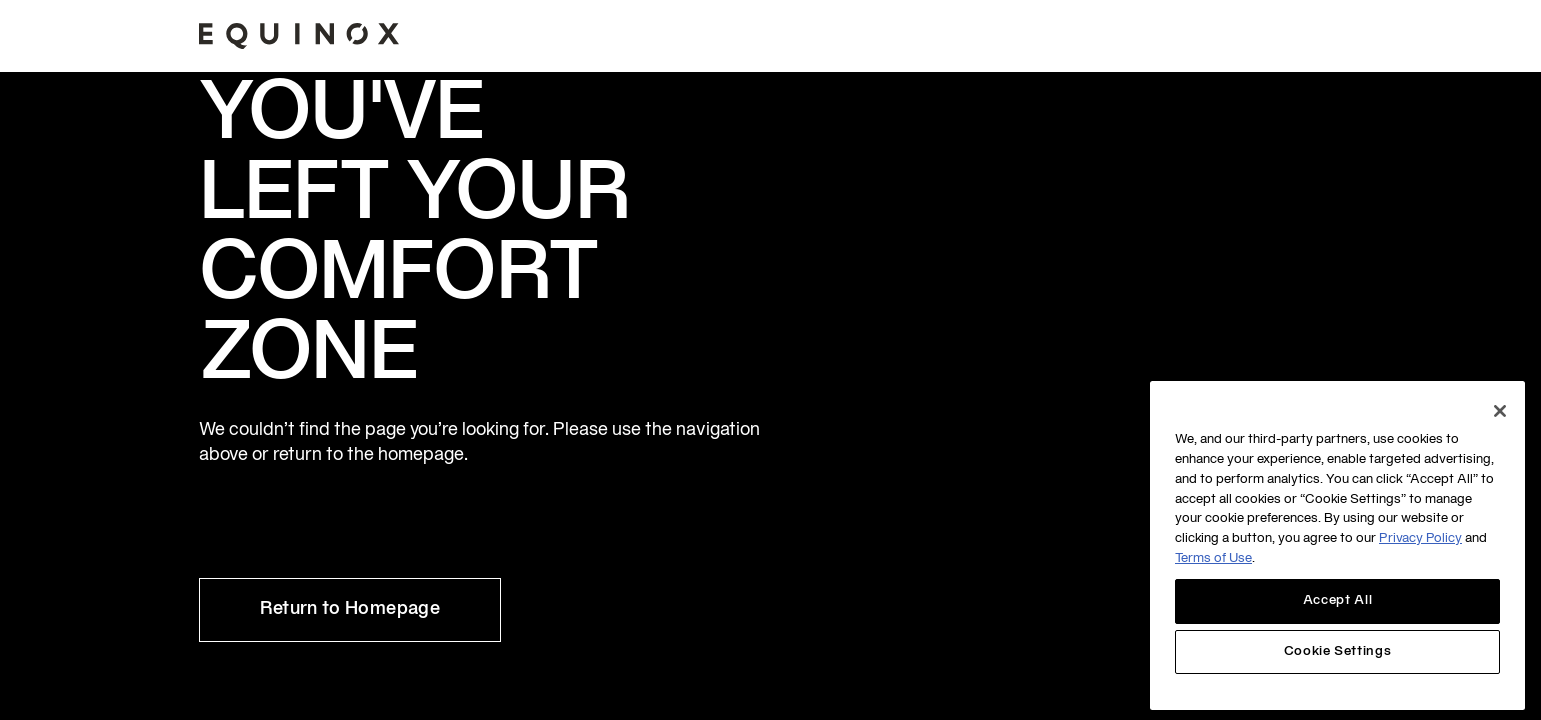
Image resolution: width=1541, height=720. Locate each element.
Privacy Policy (1420, 539)
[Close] (1500, 411)
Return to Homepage (350, 609)
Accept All (1338, 601)
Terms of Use (1213, 559)
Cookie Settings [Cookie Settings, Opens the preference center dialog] (1338, 652)
